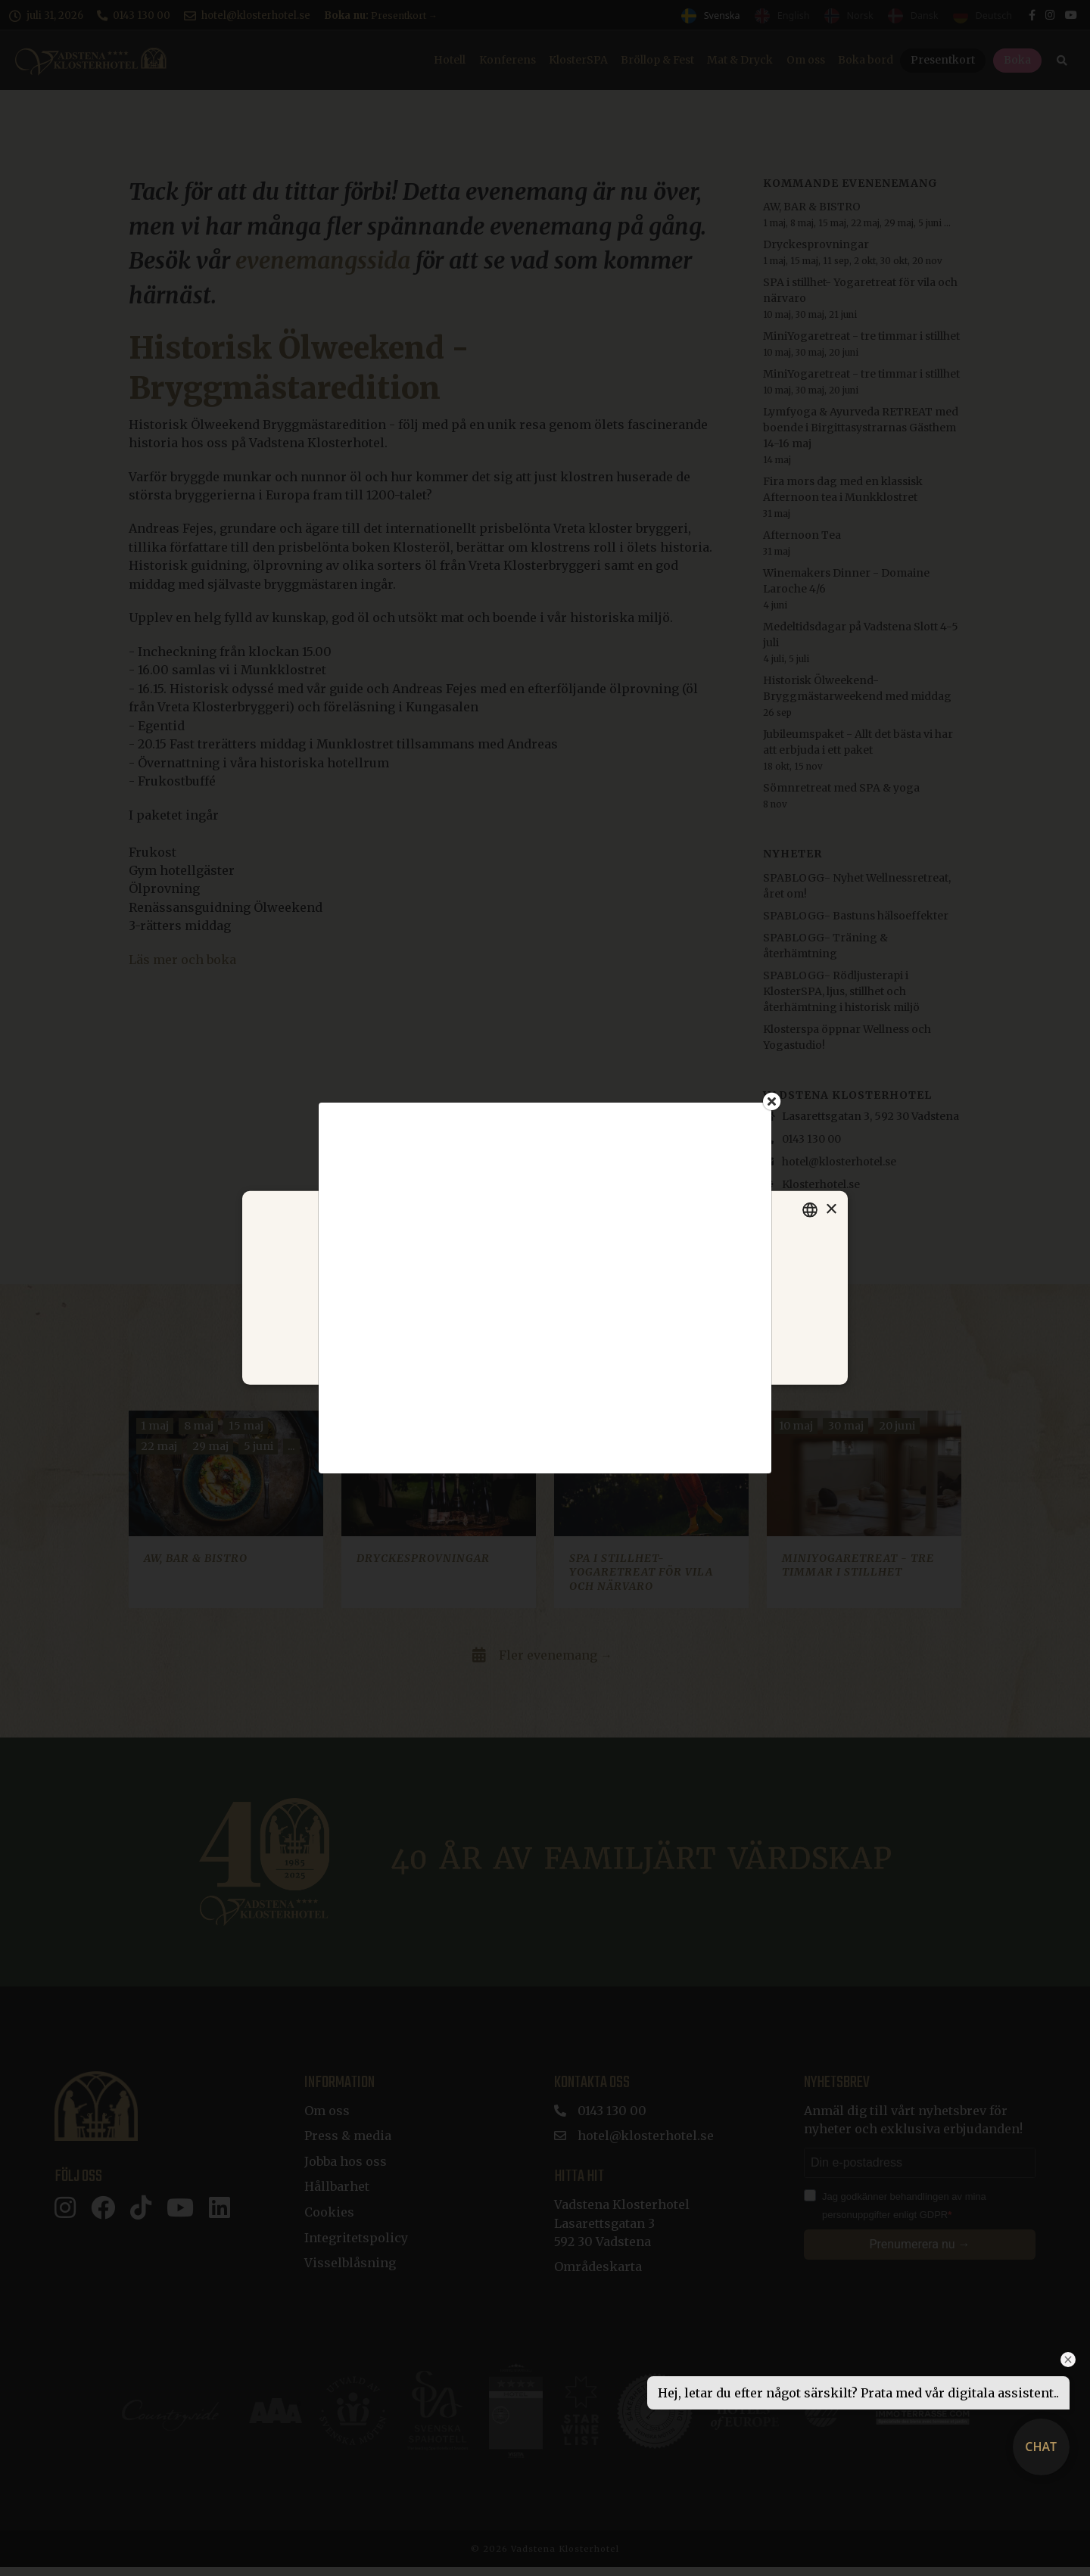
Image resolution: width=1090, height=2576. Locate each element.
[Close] (772, 1101)
